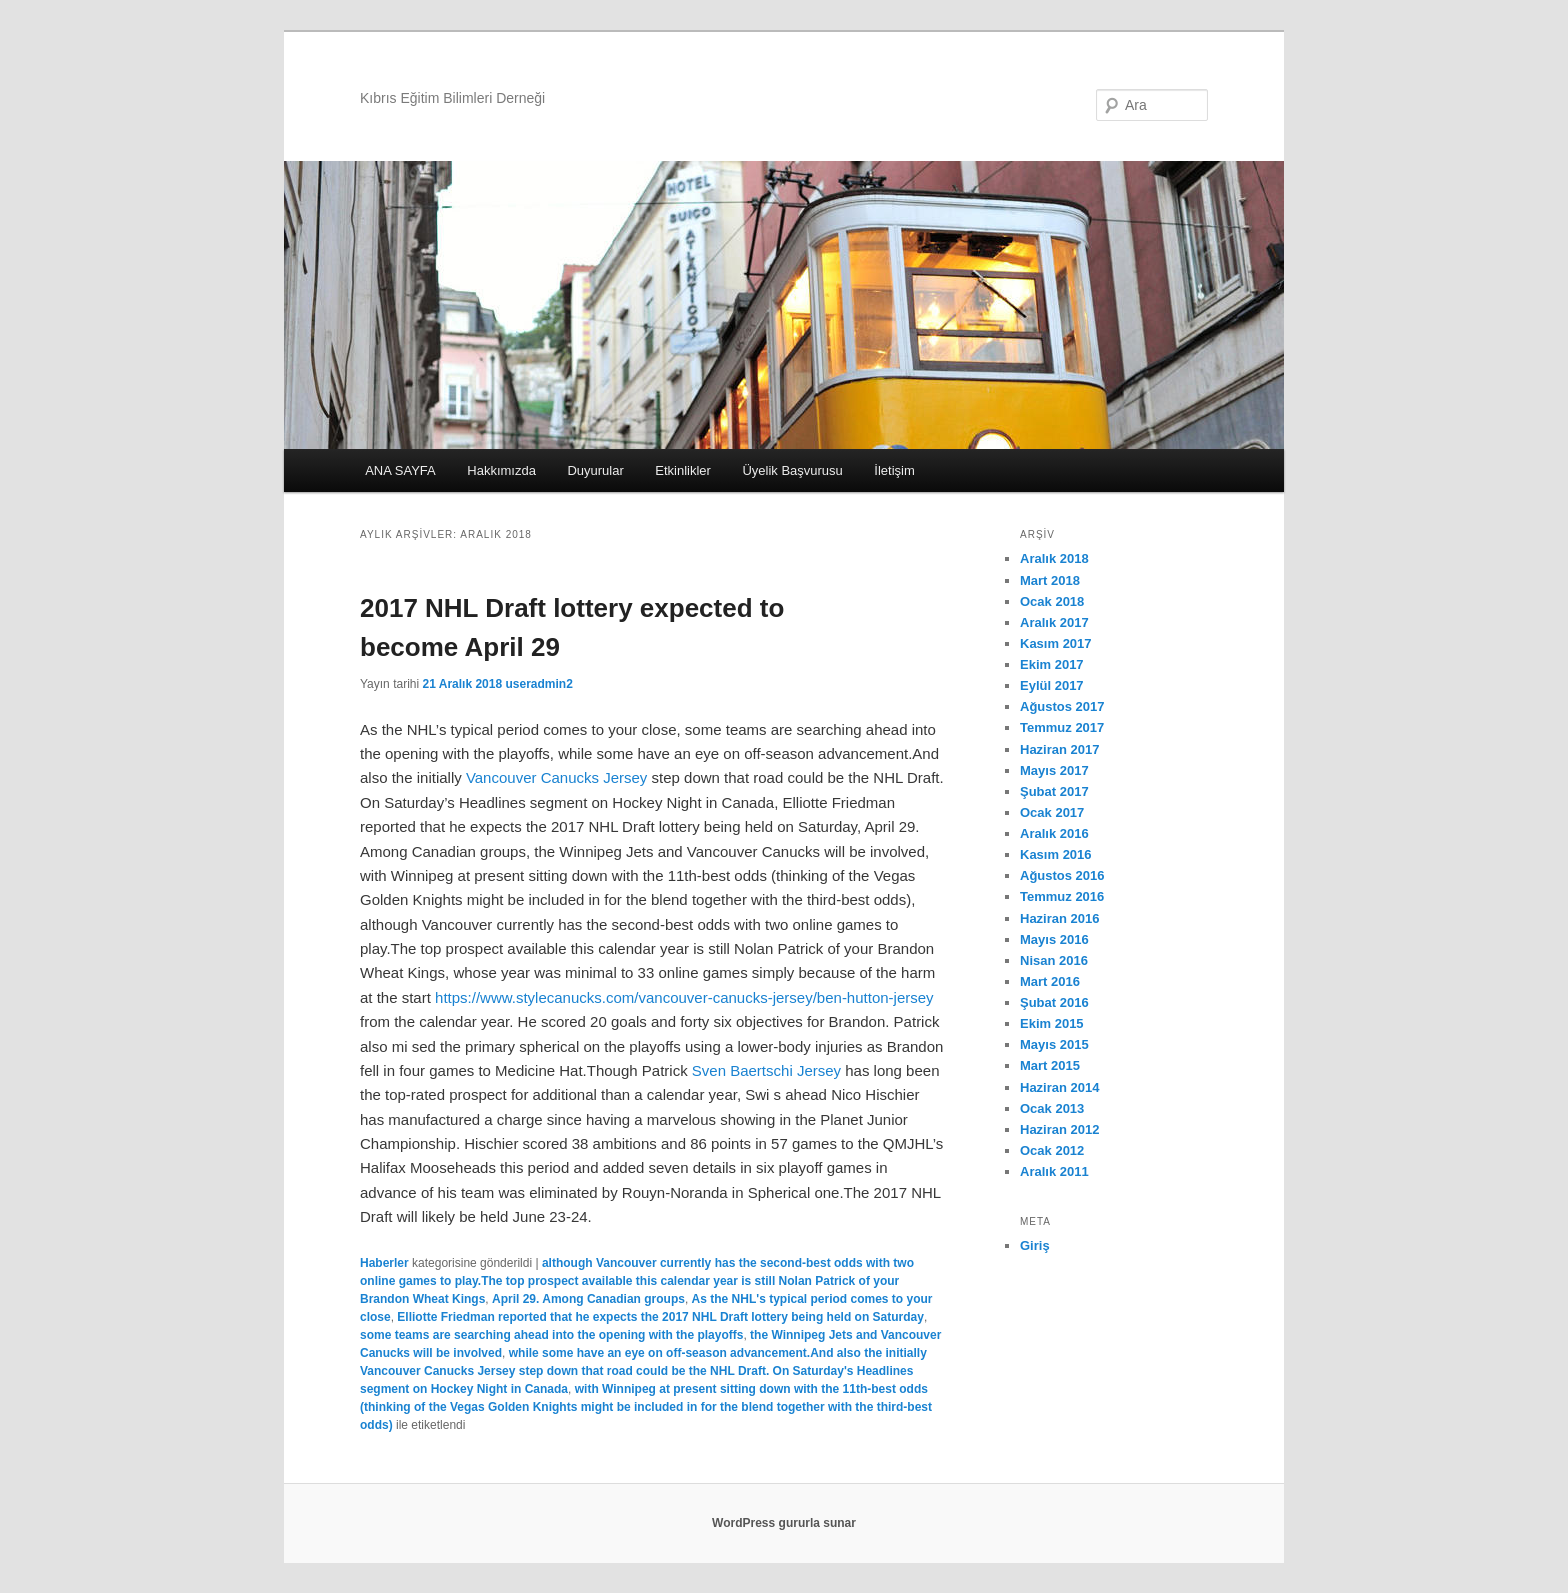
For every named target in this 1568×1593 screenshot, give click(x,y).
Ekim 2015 (1052, 1023)
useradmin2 (538, 684)
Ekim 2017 (1052, 664)
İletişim (894, 470)
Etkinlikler (683, 470)
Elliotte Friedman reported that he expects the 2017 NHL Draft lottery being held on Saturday (660, 1317)
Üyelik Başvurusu (792, 470)
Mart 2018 (1050, 580)
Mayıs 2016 (1054, 939)
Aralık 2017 (1054, 622)
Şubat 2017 (1054, 791)
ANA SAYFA (400, 470)
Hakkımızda (501, 470)
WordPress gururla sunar (784, 1523)
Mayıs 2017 (1054, 770)
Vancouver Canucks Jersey (556, 777)
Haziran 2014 (1060, 1087)
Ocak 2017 (1052, 812)
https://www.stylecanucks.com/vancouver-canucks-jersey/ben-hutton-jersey (684, 997)
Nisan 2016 (1054, 960)
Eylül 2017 (1052, 685)
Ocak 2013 (1052, 1108)
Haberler (384, 1263)
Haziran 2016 (1060, 918)
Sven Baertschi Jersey (766, 1070)
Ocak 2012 (1052, 1150)
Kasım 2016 (1056, 854)
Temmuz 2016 (1062, 896)
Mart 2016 (1050, 981)
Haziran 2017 (1060, 749)
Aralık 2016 (1054, 833)
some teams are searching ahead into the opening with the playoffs (551, 1335)
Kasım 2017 (1056, 643)
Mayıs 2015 (1054, 1044)
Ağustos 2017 (1062, 706)
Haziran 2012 (1060, 1129)
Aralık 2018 (1054, 558)
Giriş (1035, 1245)
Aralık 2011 (1054, 1171)
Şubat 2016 (1054, 1002)
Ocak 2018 (1052, 601)
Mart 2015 (1050, 1065)
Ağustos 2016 (1062, 875)
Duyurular (595, 470)
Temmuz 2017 (1062, 727)
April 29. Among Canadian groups (588, 1299)
